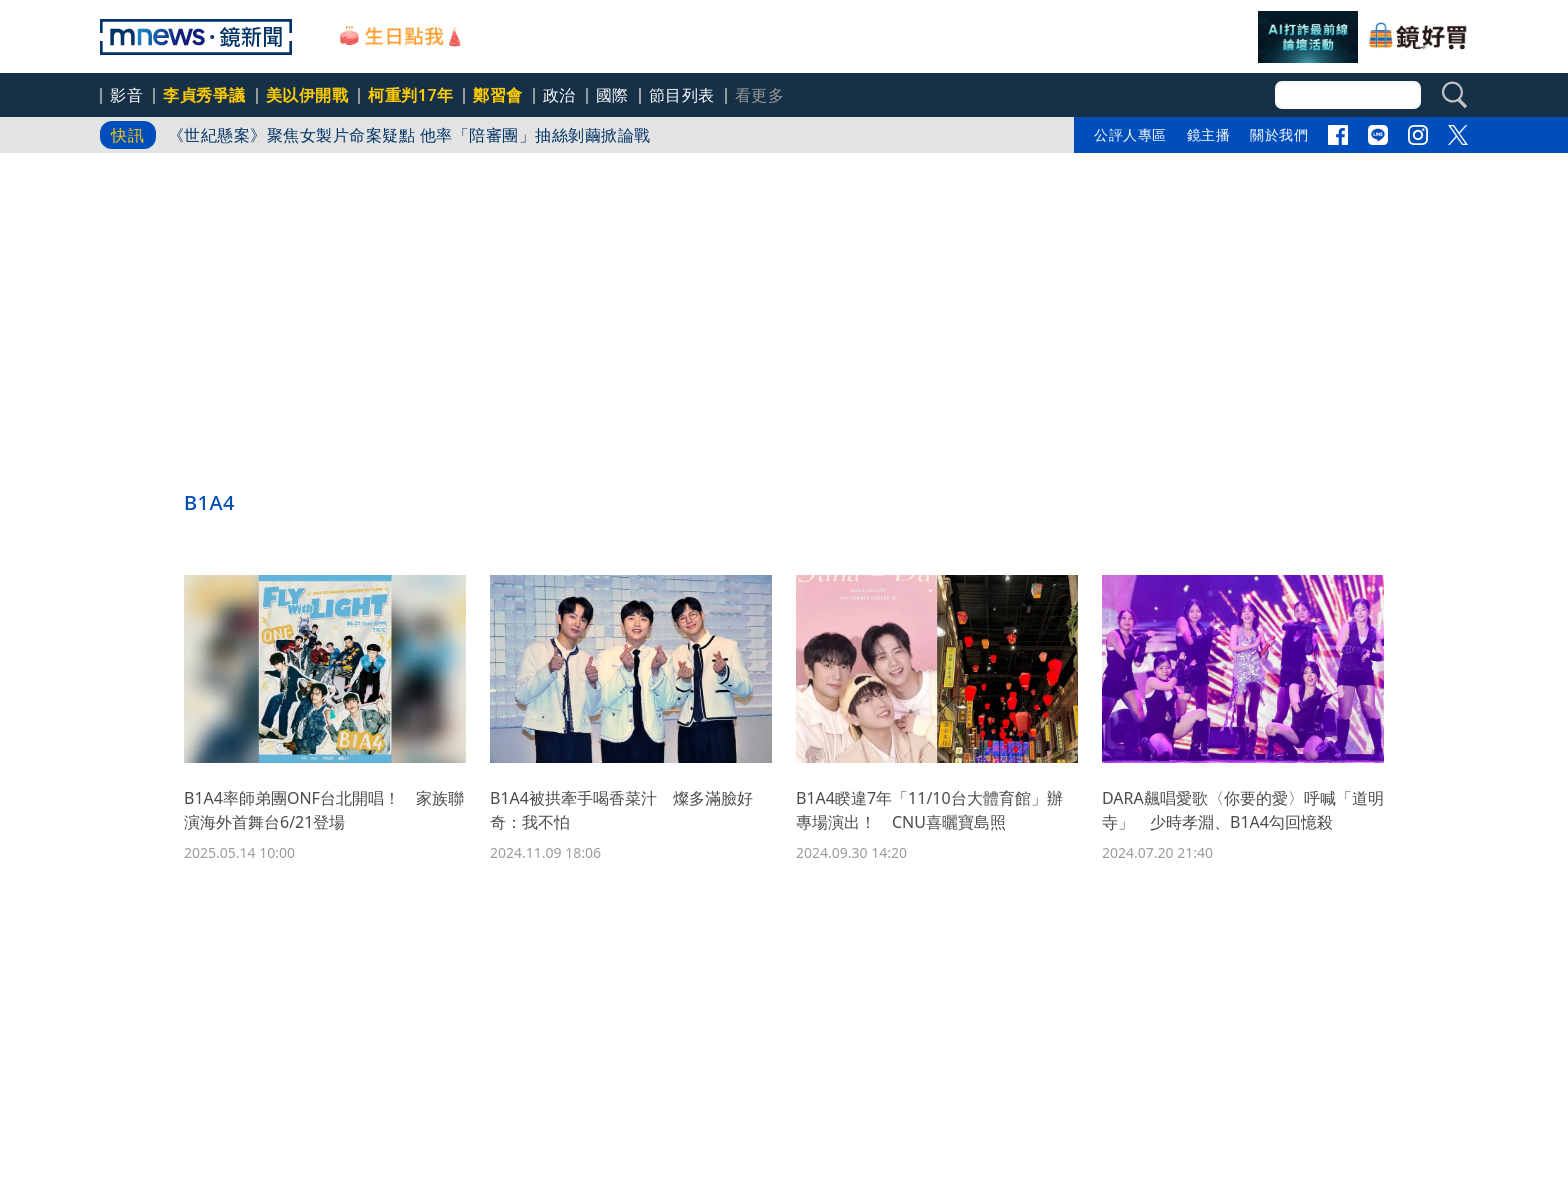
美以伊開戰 (307, 95)
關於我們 (1279, 134)
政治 (559, 95)
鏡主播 (1209, 134)
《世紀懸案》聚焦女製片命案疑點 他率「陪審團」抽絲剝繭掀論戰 (409, 135)
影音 (126, 95)
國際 (612, 95)
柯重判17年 (410, 95)
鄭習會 (498, 95)
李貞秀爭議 (204, 95)
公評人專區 (1130, 134)
